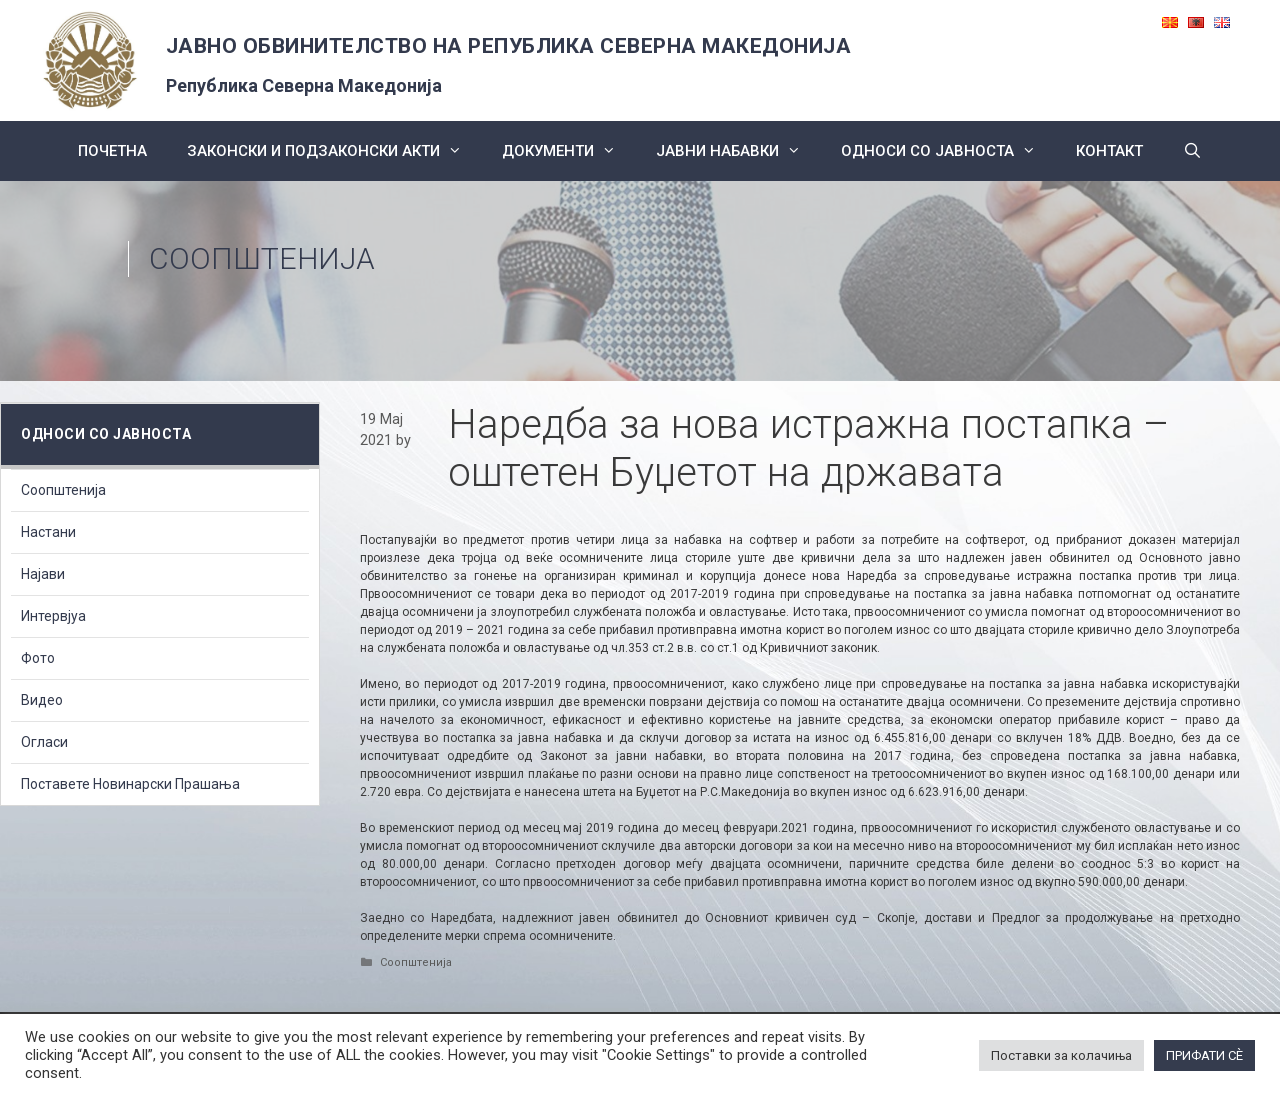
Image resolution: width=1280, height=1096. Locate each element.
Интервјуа (53, 616)
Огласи (44, 742)
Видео (42, 700)
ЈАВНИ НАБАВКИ (738, 151)
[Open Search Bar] (1192, 151)
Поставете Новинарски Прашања (130, 784)
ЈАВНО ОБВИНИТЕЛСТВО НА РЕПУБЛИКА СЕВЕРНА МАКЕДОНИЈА (509, 46)
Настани (48, 532)
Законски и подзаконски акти (334, 151)
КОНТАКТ (1109, 151)
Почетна (112, 151)
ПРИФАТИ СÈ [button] (1204, 1055)
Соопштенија (262, 258)
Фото (38, 658)
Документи (569, 151)
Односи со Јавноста (948, 151)
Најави (43, 574)
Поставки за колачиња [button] (1061, 1055)
